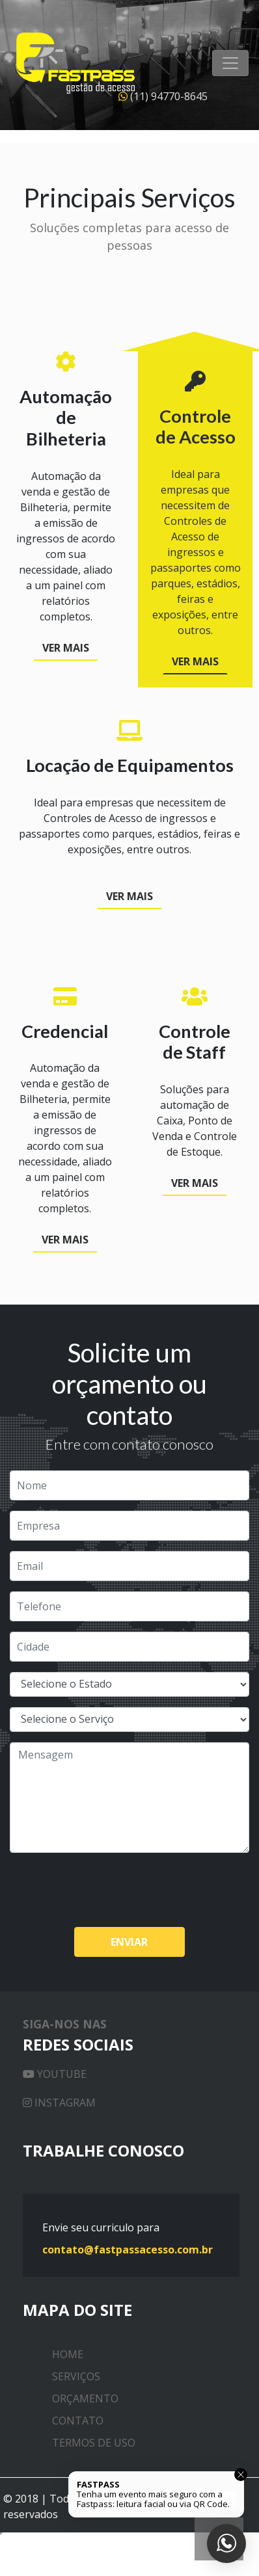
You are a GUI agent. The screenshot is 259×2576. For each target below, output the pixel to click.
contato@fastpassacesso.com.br (127, 2249)
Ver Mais (65, 648)
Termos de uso (93, 2443)
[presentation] (109, 1888)
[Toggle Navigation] (230, 63)
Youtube (55, 2074)
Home (67, 2354)
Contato (77, 2420)
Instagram (59, 2102)
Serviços (76, 2376)
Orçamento (85, 2398)
